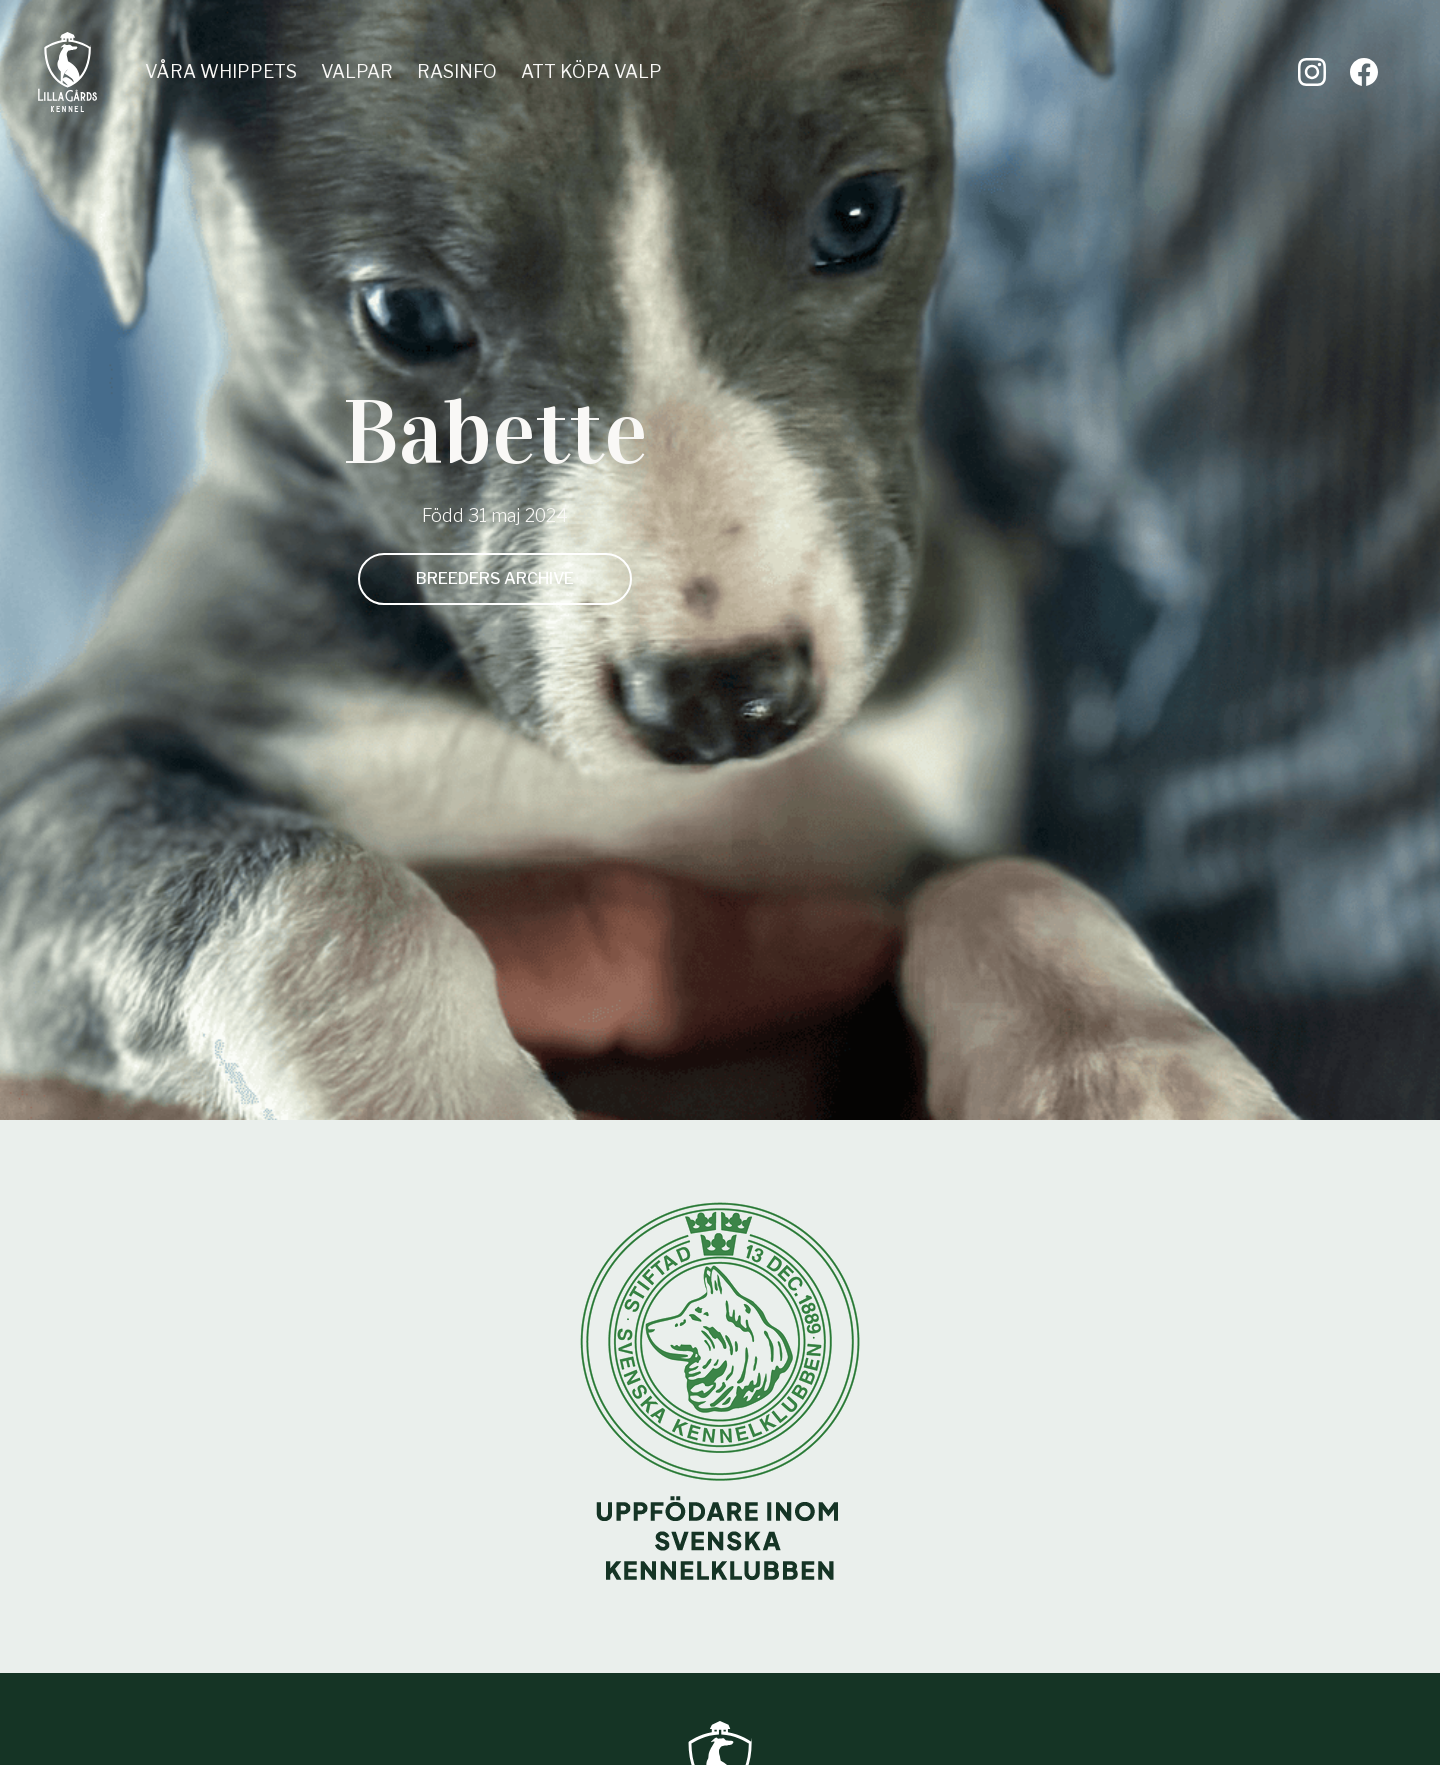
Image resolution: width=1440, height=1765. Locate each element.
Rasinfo (457, 71)
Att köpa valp (591, 71)
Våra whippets (221, 71)
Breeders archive (495, 578)
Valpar (357, 71)
